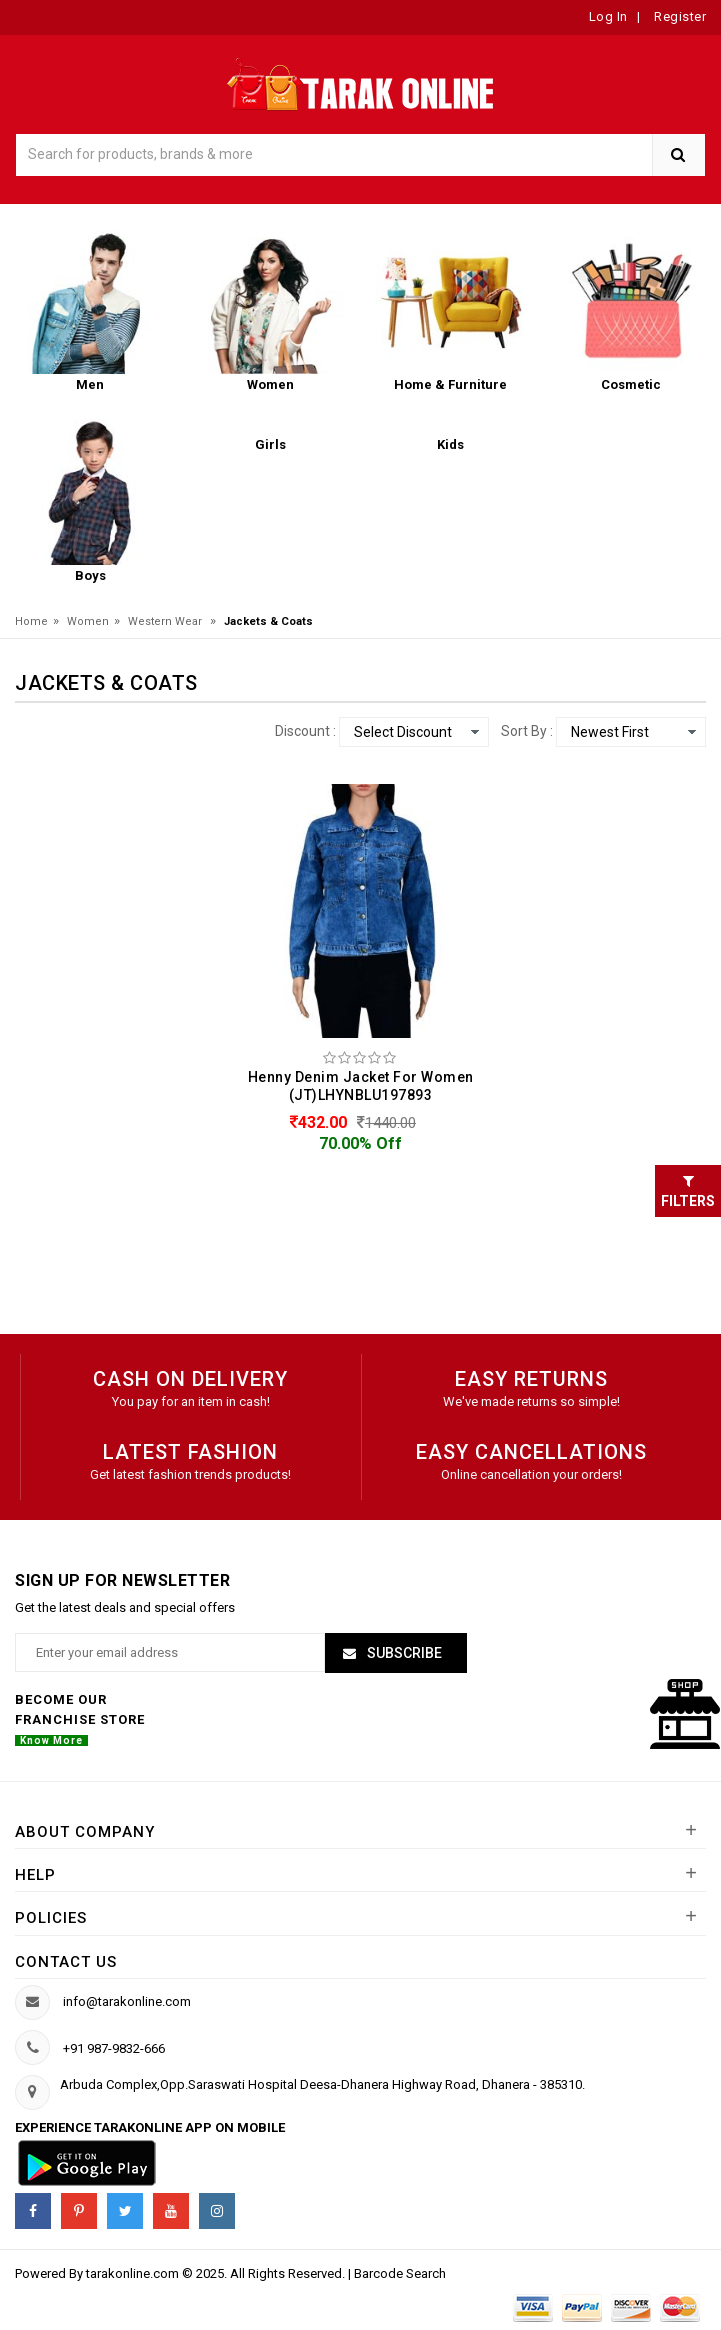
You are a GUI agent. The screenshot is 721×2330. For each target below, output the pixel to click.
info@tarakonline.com (127, 2001)
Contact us (66, 1962)
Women (88, 621)
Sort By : (527, 731)
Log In (608, 16)
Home (31, 621)
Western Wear (165, 621)
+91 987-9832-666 (114, 2048)
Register (679, 16)
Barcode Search (400, 2273)
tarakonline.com (134, 2273)
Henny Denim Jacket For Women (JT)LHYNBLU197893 (361, 1086)
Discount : (305, 731)
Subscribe (403, 1653)
